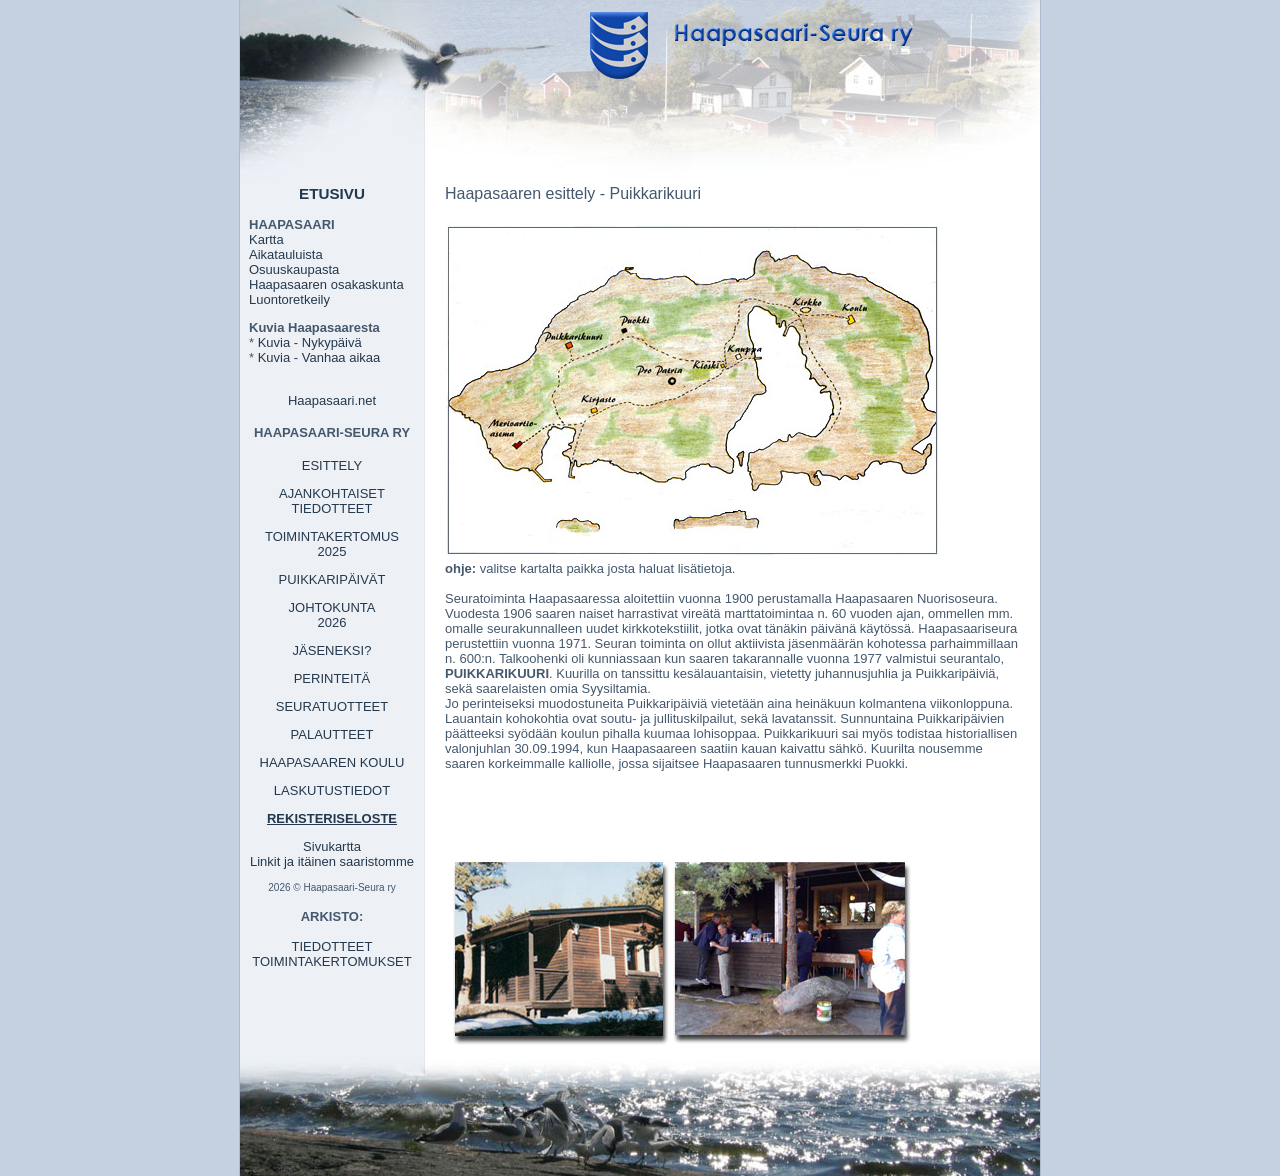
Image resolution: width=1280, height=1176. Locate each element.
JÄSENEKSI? (332, 650)
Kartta (266, 239)
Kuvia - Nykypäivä (310, 342)
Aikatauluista (286, 254)
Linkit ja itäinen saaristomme (332, 861)
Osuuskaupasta (294, 269)
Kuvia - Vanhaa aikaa (319, 357)
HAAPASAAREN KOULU (332, 762)
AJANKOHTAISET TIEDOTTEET (332, 501)
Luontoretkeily (289, 299)
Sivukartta (332, 846)
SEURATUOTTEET (332, 706)
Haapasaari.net (332, 400)
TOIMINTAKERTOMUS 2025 (332, 544)
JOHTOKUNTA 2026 (332, 615)
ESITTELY (332, 465)
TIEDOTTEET (332, 946)
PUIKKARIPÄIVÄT (332, 579)
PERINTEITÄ (332, 678)
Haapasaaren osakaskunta (326, 284)
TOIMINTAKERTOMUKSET (331, 961)
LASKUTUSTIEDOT (332, 790)
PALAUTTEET (332, 734)
